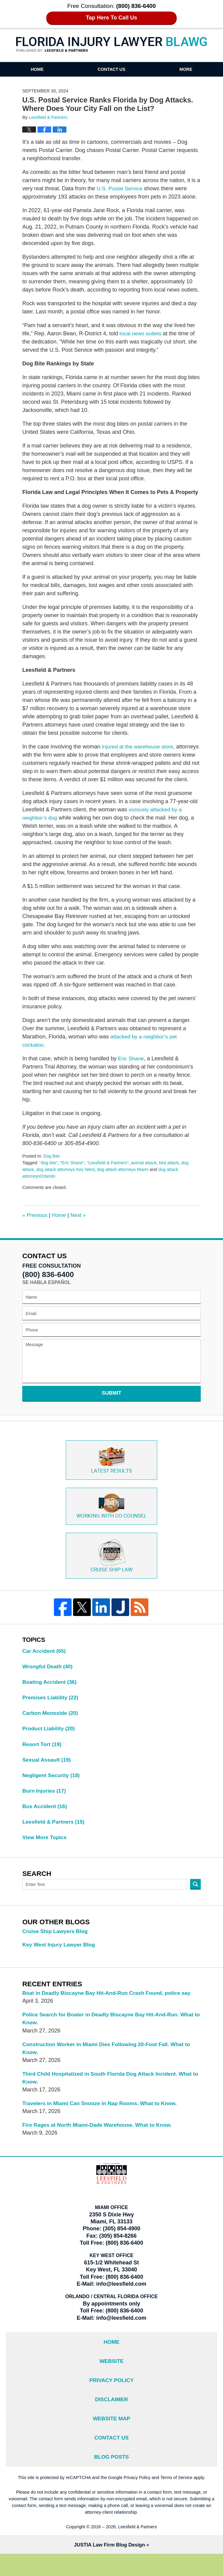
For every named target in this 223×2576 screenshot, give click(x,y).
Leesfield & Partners (54, 1836)
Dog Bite (51, 1164)
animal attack (147, 1171)
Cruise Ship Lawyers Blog (56, 1945)
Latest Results (112, 1469)
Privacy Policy (111, 2399)
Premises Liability (51, 1709)
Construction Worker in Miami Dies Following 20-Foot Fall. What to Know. (109, 2064)
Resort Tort (42, 1757)
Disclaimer (111, 2419)
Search (195, 1898)
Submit (112, 1401)
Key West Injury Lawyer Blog (59, 1959)
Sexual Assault (47, 1773)
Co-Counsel (111, 1516)
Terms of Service (176, 2499)
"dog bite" (48, 1171)
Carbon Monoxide (51, 1725)
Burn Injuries (44, 1804)
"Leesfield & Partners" (110, 1171)
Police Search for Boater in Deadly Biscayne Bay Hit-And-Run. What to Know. (110, 2034)
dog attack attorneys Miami (126, 1177)
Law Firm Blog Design (109, 2567)
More (185, 69)
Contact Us (112, 69)
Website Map (111, 2439)
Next (80, 1223)
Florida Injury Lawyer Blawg (111, 44)
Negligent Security (52, 1788)
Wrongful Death (48, 1678)
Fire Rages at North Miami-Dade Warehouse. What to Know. (99, 2142)
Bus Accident (45, 1820)
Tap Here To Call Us (112, 18)
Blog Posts (111, 2478)
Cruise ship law (111, 1566)
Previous (35, 1223)
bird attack (173, 1171)
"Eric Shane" (73, 1171)
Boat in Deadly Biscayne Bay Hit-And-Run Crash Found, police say (109, 2008)
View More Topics (45, 1852)
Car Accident (44, 1662)
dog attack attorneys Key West (67, 1177)
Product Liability (49, 1741)
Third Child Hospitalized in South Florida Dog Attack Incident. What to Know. (109, 2094)
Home (37, 69)
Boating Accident (50, 1693)
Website (111, 2379)
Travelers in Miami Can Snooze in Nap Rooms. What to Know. (102, 2120)
